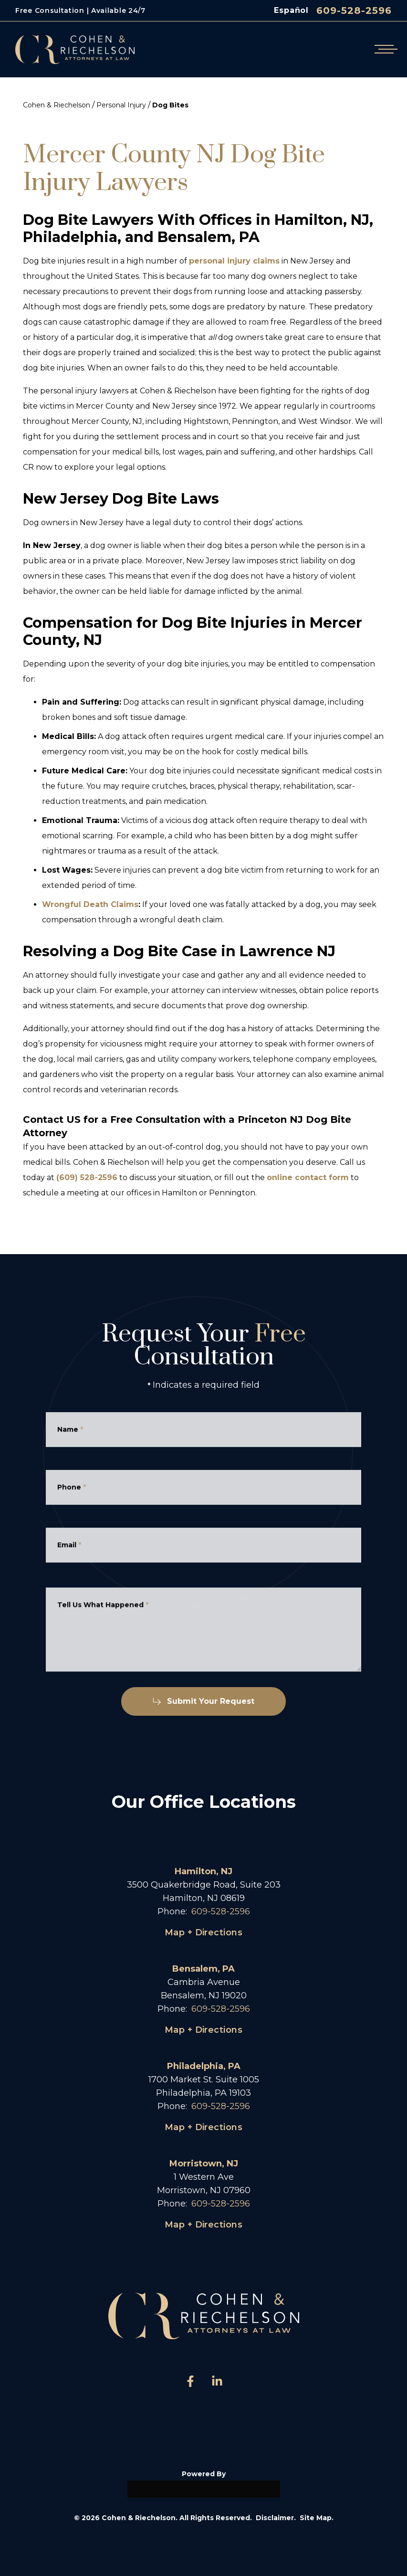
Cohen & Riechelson (56, 105)
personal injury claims (234, 260)
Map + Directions (203, 1932)
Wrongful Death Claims (90, 904)
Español (291, 10)
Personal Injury (121, 105)
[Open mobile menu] (384, 49)
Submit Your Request (203, 1701)
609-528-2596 (354, 10)
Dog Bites (170, 105)
